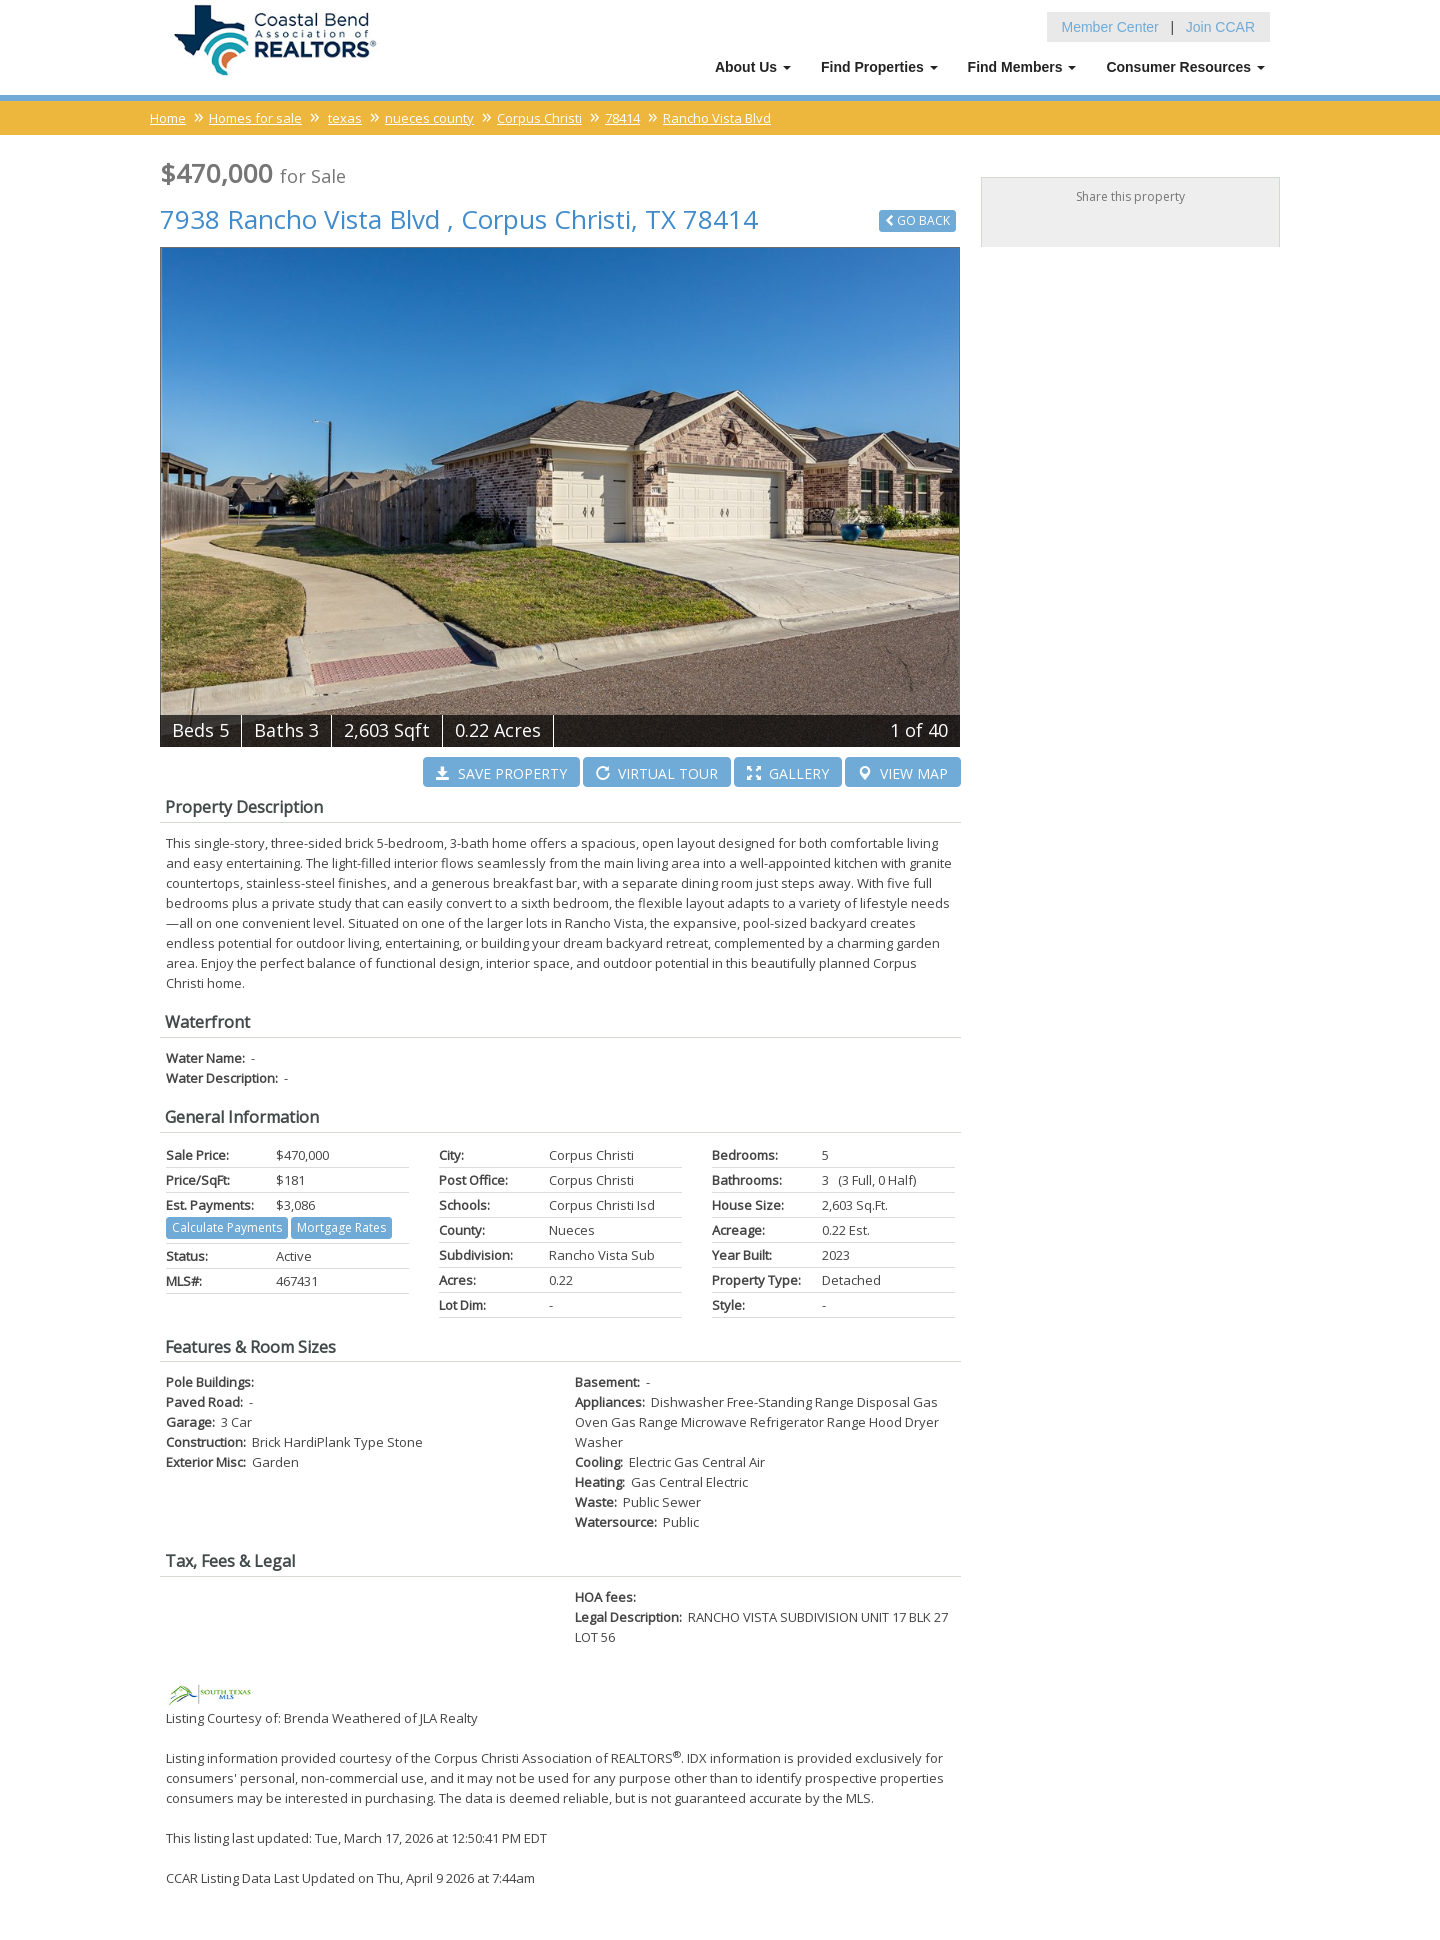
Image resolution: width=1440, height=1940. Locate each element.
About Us (753, 65)
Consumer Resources (1185, 65)
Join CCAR (1220, 25)
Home (168, 115)
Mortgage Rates (341, 1224)
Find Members (1022, 65)
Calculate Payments (227, 1224)
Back (917, 217)
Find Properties (879, 65)
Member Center (1110, 25)
